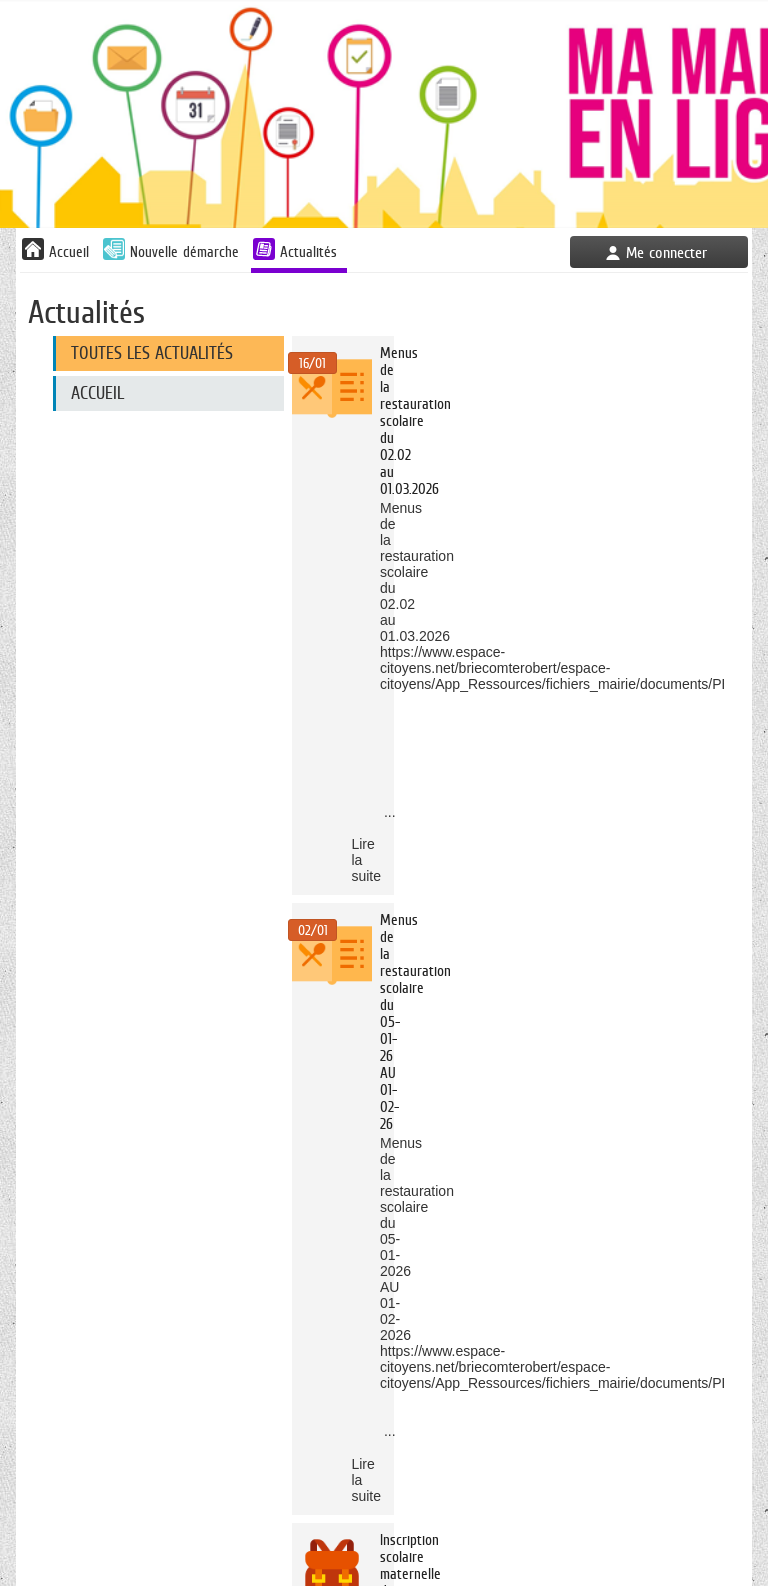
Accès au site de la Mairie (269, 1519)
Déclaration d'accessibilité (670, 1519)
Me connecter (666, 252)
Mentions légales (524, 1519)
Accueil (97, 393)
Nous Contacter (409, 1519)
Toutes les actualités (152, 353)
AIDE (384, 1578)
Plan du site (383, 1540)
